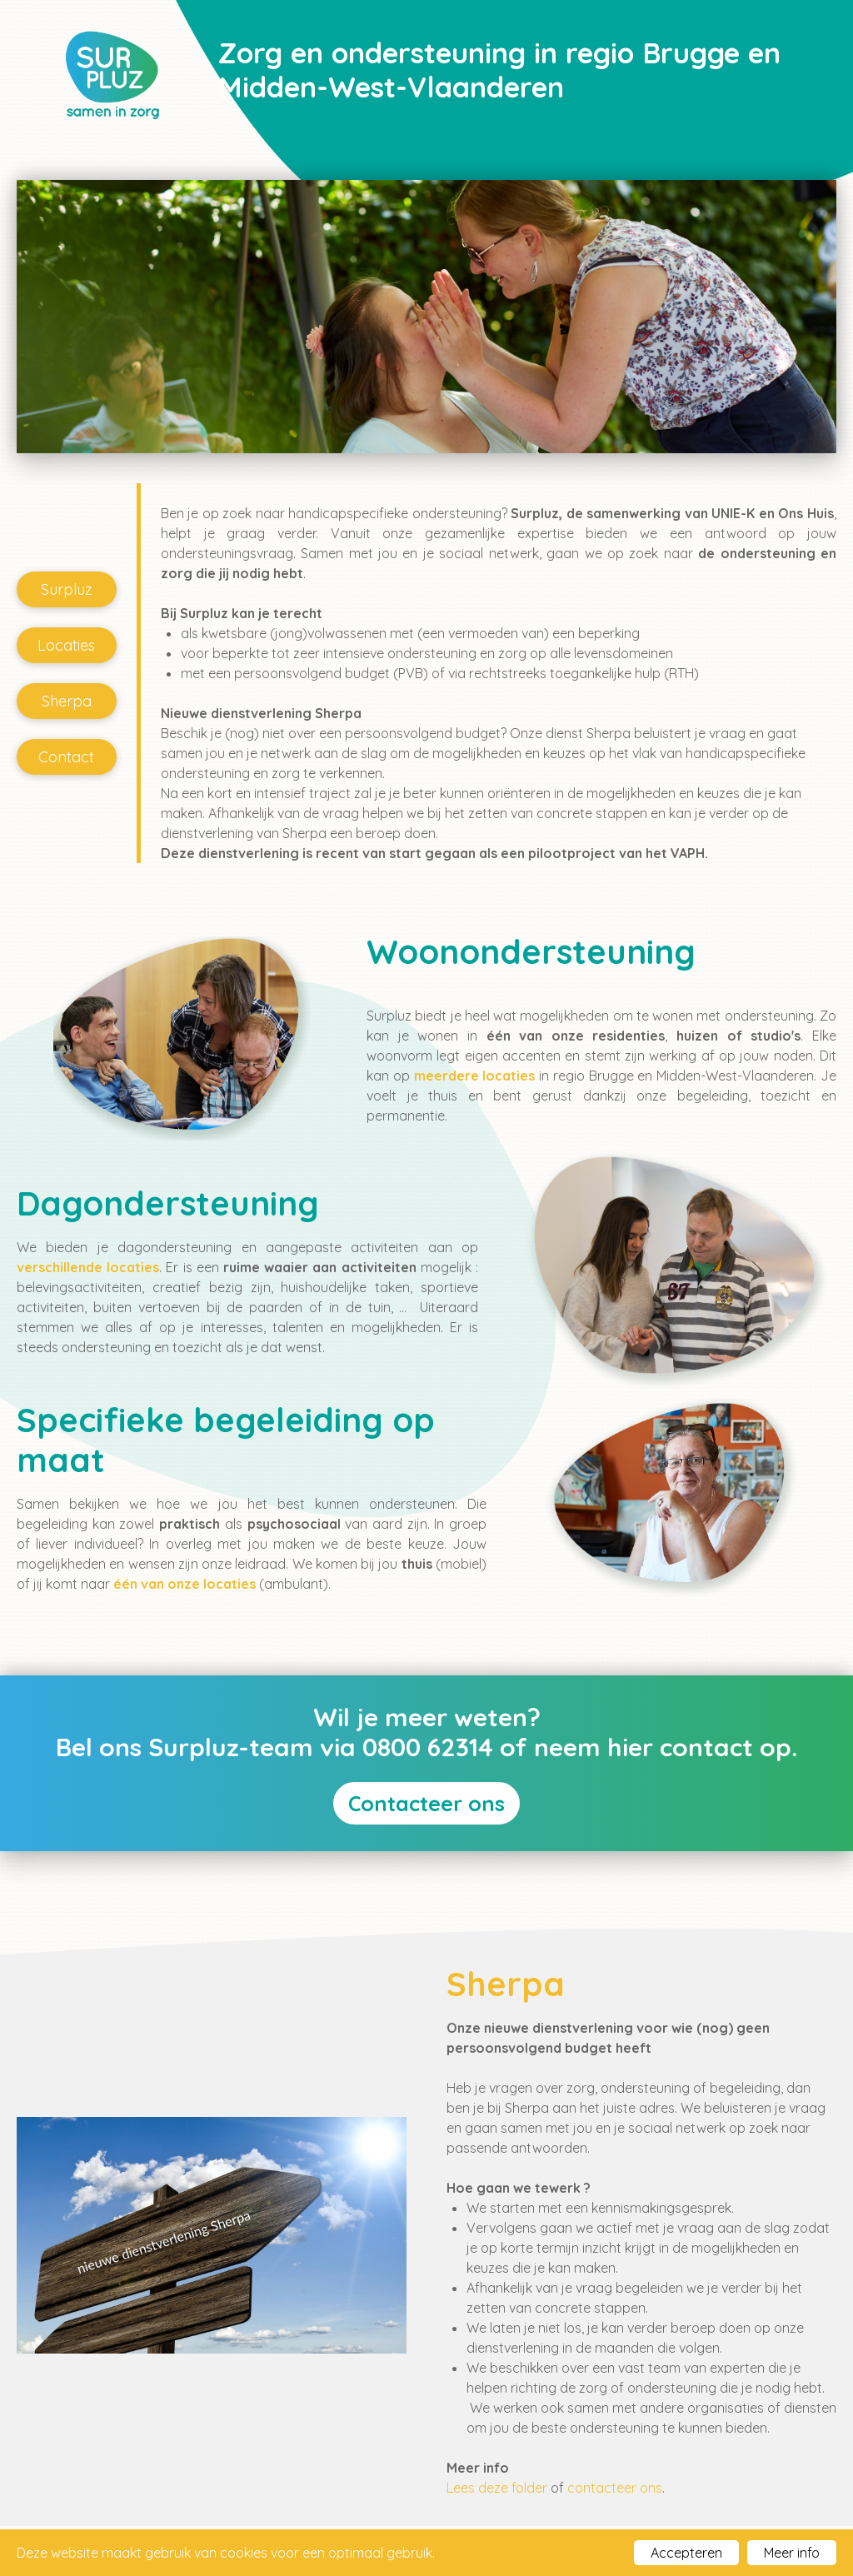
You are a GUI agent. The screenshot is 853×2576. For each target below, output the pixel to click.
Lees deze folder (496, 2487)
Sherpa (67, 701)
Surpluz (66, 589)
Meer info (792, 2552)
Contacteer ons (426, 1803)
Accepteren (686, 2552)
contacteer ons (614, 2487)
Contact (66, 756)
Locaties (66, 645)
